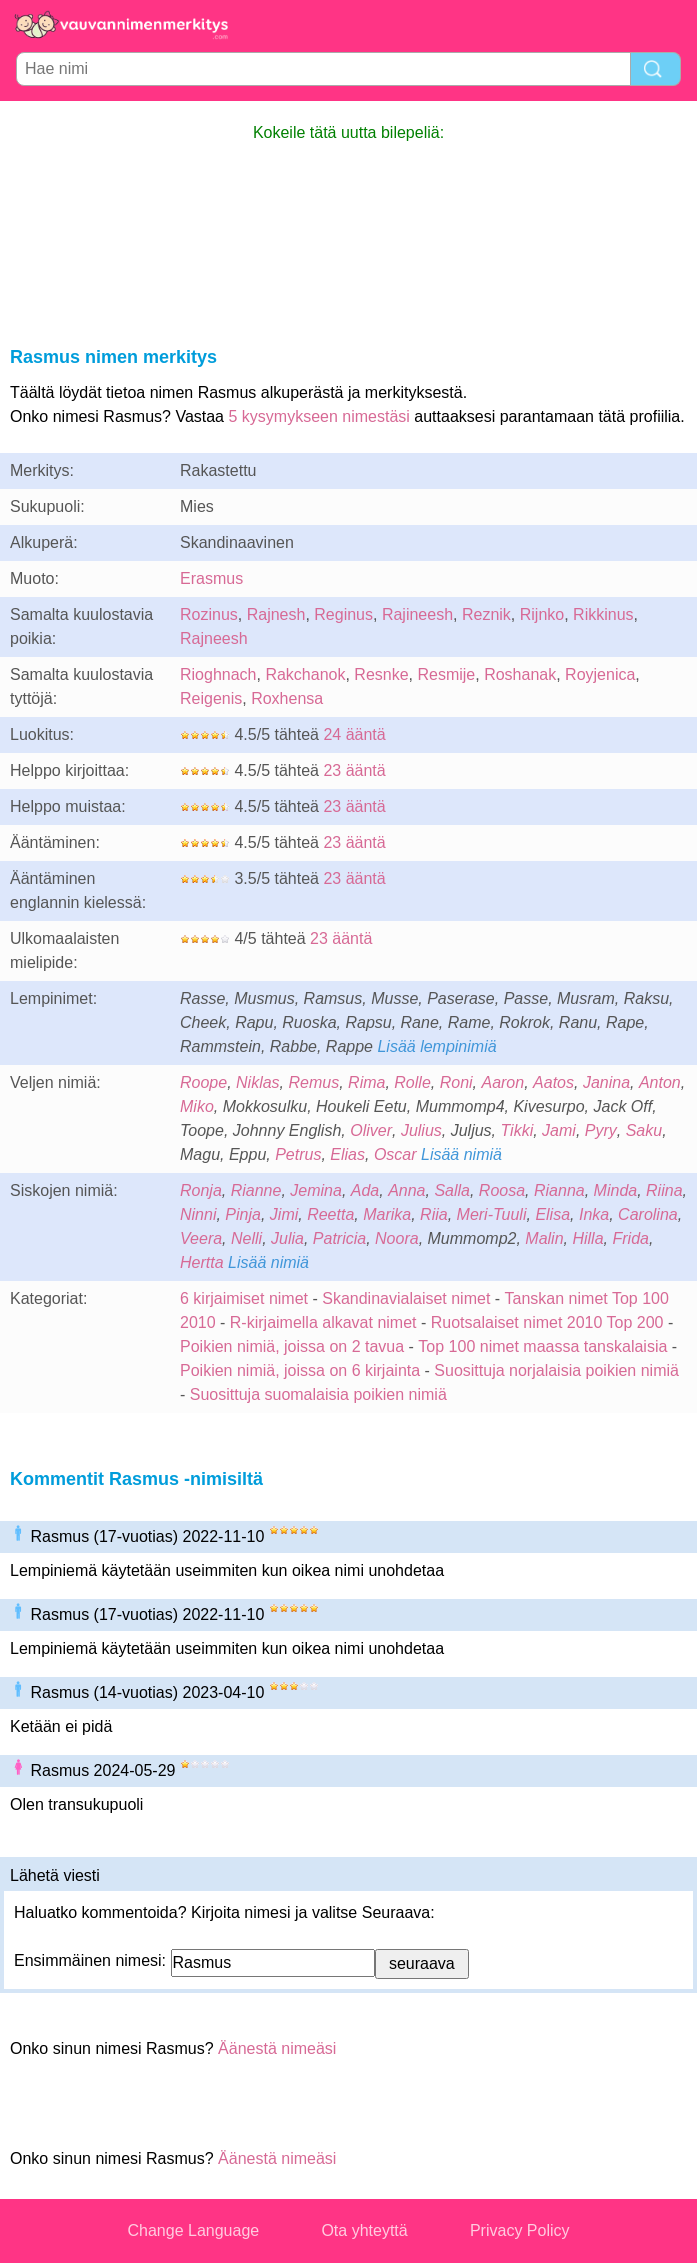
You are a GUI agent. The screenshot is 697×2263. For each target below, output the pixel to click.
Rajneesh (214, 638)
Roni (456, 1082)
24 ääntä (354, 734)
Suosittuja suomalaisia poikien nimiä (318, 1394)
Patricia (339, 1238)
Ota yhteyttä (364, 2230)
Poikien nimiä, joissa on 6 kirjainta (300, 1370)
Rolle (412, 1082)
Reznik (486, 614)
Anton (660, 1082)
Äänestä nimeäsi (277, 2048)
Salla (452, 1190)
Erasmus (211, 578)
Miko (197, 1106)
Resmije (446, 674)
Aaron (502, 1082)
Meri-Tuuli (492, 1214)
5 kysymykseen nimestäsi (318, 416)
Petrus (298, 1154)
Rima (366, 1082)
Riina (664, 1190)
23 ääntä (354, 770)
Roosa (502, 1190)
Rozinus (209, 614)
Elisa (552, 1214)
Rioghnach (218, 674)
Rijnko (542, 614)
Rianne (256, 1190)
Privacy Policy (520, 2230)
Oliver (371, 1130)
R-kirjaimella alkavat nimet (323, 1322)
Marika (387, 1214)
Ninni (198, 1214)
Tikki (516, 1130)
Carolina (648, 1214)
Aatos (553, 1082)
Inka (594, 1214)
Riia (434, 1214)
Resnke (381, 674)
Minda (616, 1190)
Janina (606, 1082)
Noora (397, 1238)
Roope (203, 1082)
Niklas (258, 1082)
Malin (544, 1238)
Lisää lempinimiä (436, 1046)
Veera (201, 1238)
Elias (347, 1154)
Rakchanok (305, 674)
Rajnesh (276, 614)
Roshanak (520, 674)
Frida (630, 1238)
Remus (314, 1082)
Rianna (559, 1190)
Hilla (587, 1238)
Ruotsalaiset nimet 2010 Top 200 (547, 1322)
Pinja (243, 1214)
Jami (559, 1130)
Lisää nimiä (461, 1154)
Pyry (601, 1130)
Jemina (316, 1190)
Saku (644, 1130)
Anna (406, 1190)
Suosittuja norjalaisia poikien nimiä (556, 1370)
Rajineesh (417, 614)
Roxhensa (287, 698)
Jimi (284, 1214)
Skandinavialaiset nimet (406, 1298)
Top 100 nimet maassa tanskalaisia (544, 1346)
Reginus (343, 614)
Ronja (201, 1190)
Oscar (395, 1154)
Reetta (330, 1214)
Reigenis (211, 698)
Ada (365, 1190)
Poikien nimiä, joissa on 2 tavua (292, 1346)
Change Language (194, 2230)
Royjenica (600, 674)
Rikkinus (603, 614)
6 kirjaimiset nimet (244, 1298)
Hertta (202, 1262)
